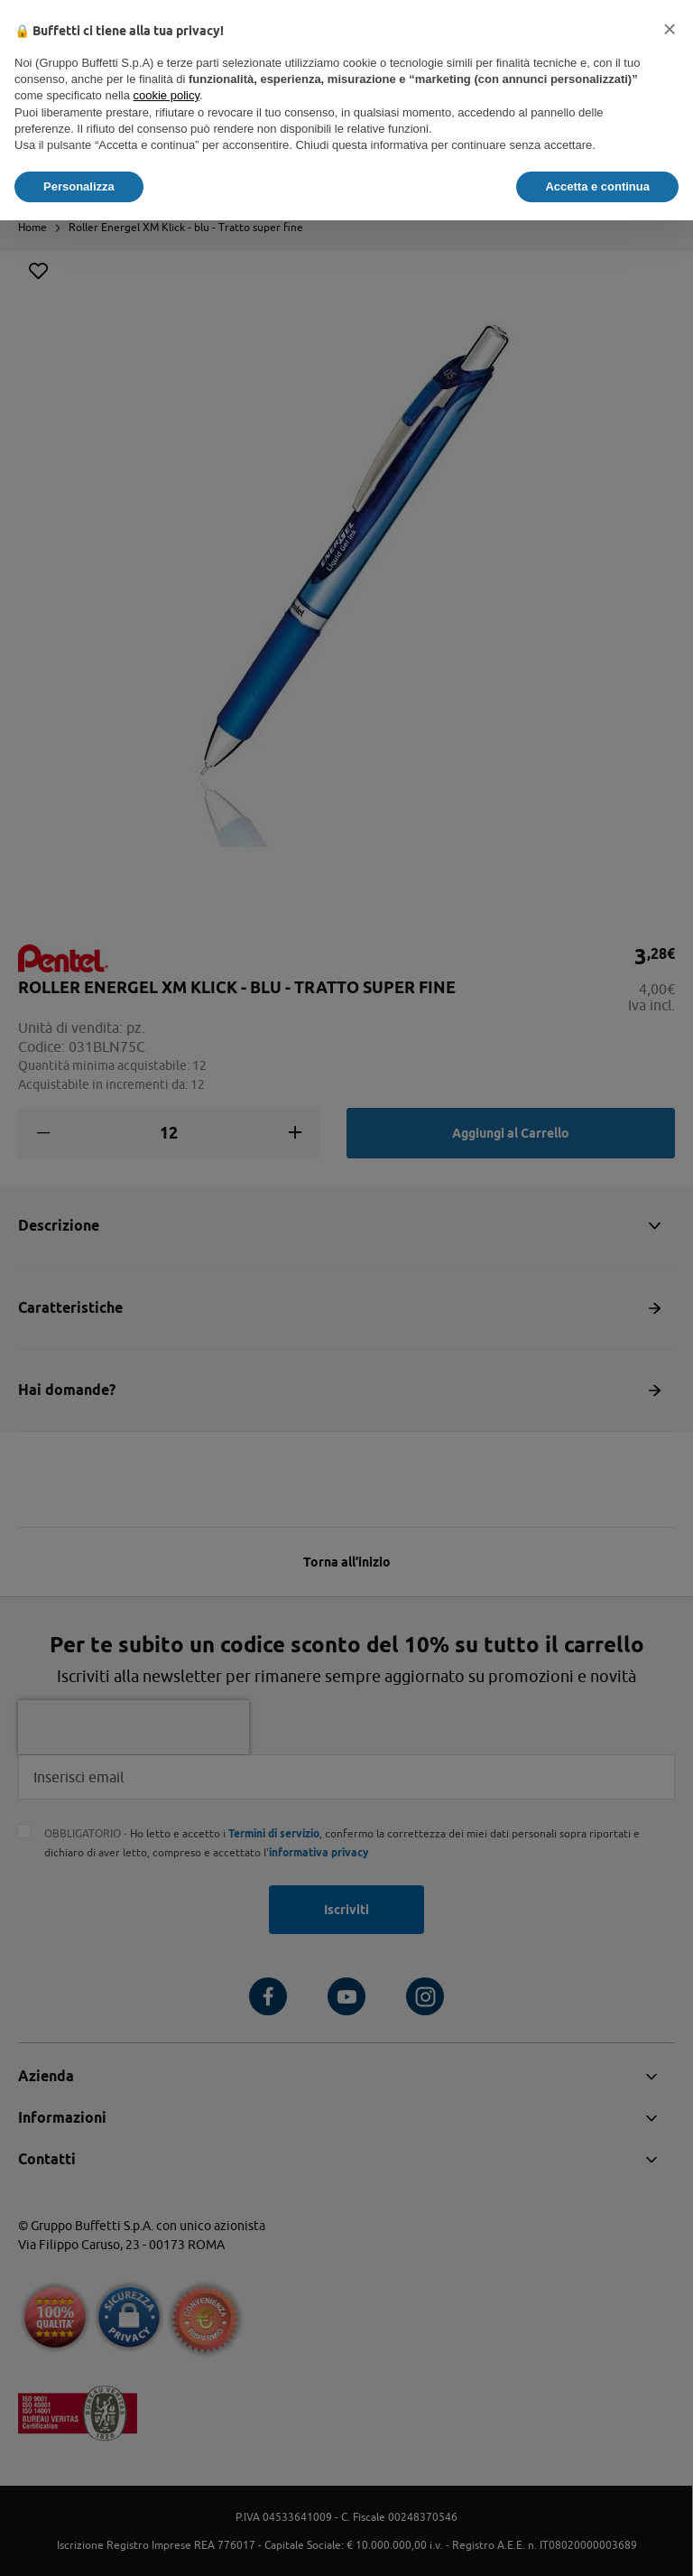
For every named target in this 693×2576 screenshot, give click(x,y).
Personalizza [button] (79, 186)
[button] (669, 28)
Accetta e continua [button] (597, 186)
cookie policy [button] (166, 95)
